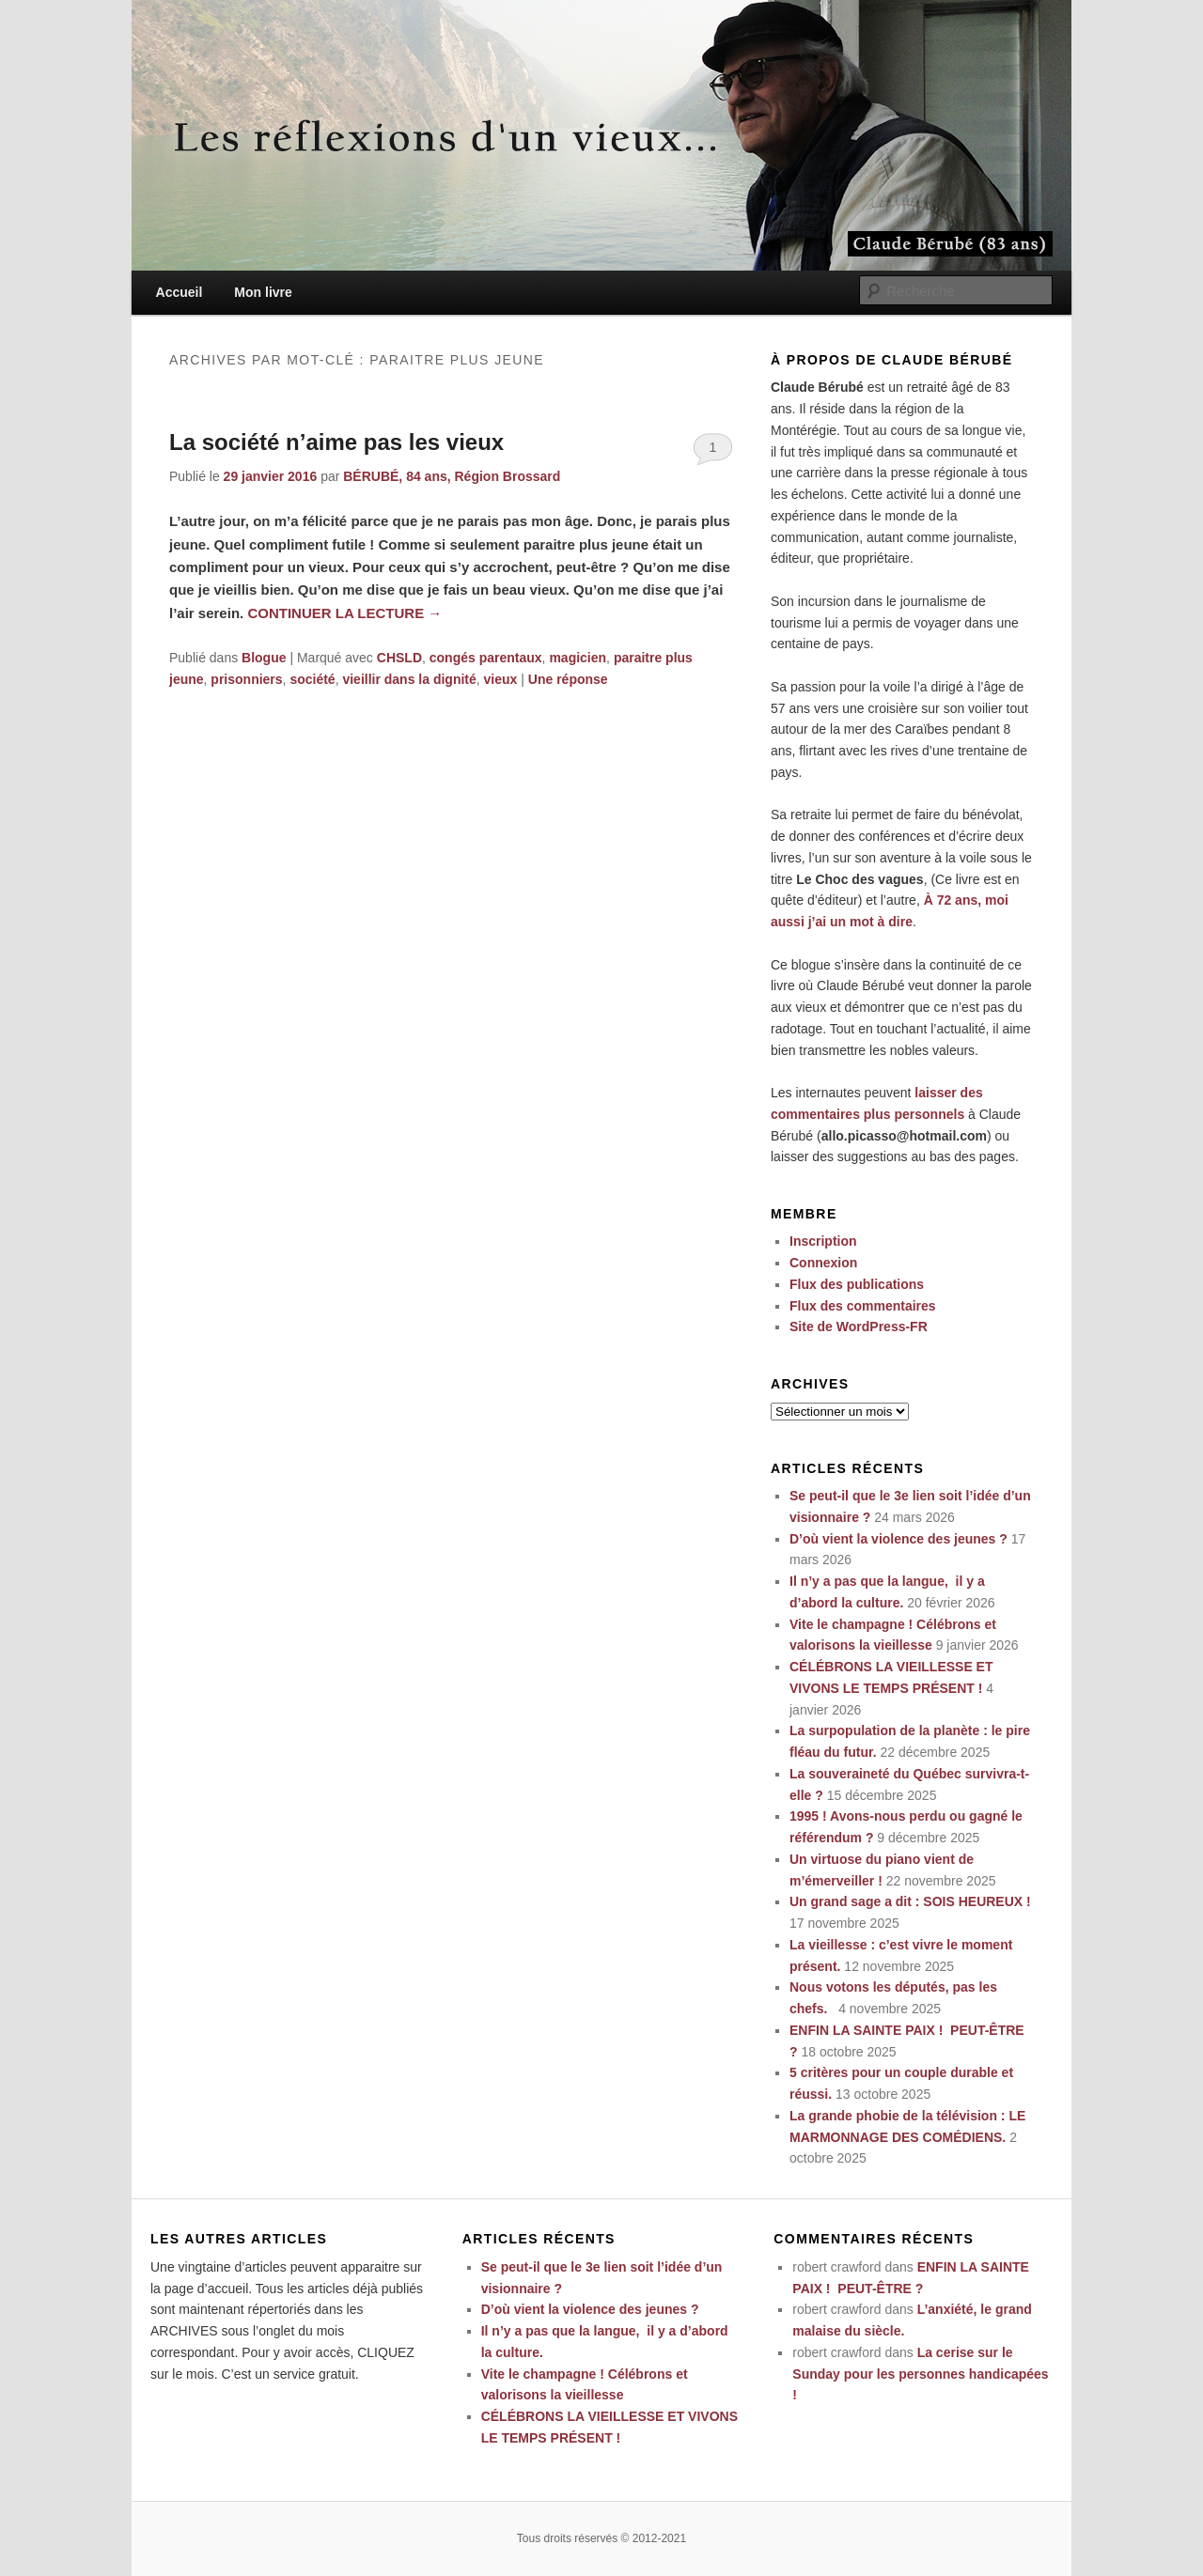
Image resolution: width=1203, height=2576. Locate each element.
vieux (501, 679)
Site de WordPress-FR (858, 1326)
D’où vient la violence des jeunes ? (898, 1538)
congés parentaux (486, 657)
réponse (568, 679)
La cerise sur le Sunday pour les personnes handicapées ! (920, 2374)
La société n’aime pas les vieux (336, 442)
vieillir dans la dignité (409, 679)
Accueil (179, 292)
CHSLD (399, 657)
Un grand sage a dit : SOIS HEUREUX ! (910, 1901)
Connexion (823, 1262)
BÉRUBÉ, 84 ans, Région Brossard (451, 476)
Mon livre (262, 292)
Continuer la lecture (344, 613)
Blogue (264, 657)
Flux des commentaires (862, 1305)
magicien (577, 657)
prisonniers (246, 679)
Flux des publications (856, 1284)
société (312, 679)
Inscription (823, 1241)
